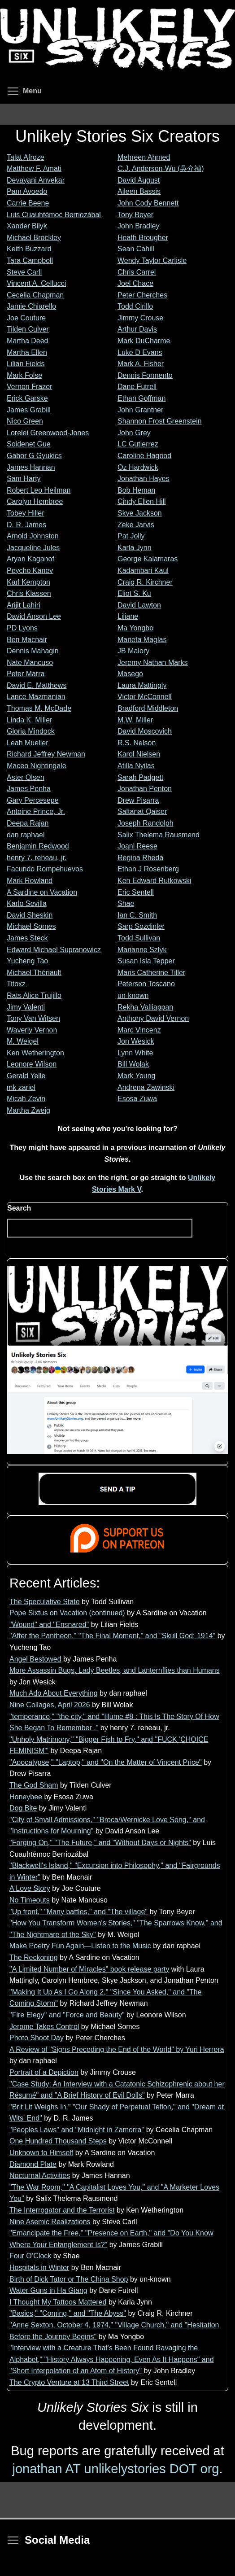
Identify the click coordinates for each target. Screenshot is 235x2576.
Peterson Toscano (146, 984)
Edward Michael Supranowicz (54, 949)
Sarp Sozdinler (141, 926)
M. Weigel (23, 1041)
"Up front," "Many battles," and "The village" (78, 1912)
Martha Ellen (27, 352)
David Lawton (139, 605)
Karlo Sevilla (27, 903)
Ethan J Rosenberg (148, 869)
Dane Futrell (137, 386)
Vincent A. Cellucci (36, 283)
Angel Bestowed (35, 1659)
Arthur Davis (137, 329)
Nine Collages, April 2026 (49, 1705)
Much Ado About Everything (53, 1693)
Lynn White (135, 1053)
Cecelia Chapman (35, 295)
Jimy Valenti (26, 1007)
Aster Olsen (25, 777)
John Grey (134, 433)
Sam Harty (24, 478)
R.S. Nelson (137, 743)
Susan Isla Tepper (146, 961)
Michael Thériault (34, 972)
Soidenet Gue (29, 444)
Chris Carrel (137, 272)
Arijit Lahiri (23, 605)
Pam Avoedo (27, 191)
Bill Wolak (133, 1064)
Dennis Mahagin (33, 651)
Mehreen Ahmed (144, 157)
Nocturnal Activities (39, 2175)
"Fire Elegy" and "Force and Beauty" (67, 2015)
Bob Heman (137, 490)
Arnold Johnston (33, 536)
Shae (126, 903)
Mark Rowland (29, 880)
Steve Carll (24, 272)
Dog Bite (23, 1808)
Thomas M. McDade (39, 708)
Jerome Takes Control (44, 2026)
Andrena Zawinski (146, 1087)
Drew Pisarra (138, 800)
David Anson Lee (34, 616)
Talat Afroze (25, 157)
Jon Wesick (136, 1041)
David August (139, 180)
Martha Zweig (28, 1110)
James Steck (27, 938)
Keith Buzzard (29, 249)
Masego (130, 674)
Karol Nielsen (139, 754)
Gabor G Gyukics (34, 455)
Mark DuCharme (144, 341)
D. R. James (26, 525)
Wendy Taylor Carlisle (152, 260)
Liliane (128, 616)
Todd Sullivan (139, 938)
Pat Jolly (131, 536)
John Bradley (138, 226)
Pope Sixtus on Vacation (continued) (67, 1613)
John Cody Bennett (148, 203)
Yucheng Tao (27, 961)
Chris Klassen (29, 593)
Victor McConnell (145, 696)
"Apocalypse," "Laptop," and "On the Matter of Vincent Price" (105, 1762)
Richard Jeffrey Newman (46, 754)
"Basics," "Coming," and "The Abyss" (67, 2313)
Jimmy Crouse (140, 318)
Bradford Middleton (148, 708)
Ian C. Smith (137, 915)
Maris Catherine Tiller (151, 972)
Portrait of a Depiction (43, 2072)
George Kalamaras (148, 559)
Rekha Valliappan (145, 1007)
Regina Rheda (140, 858)
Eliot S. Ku (134, 593)
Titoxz (16, 984)
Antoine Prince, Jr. (36, 811)
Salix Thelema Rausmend (159, 835)
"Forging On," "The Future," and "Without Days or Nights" (100, 1842)
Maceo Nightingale (36, 766)
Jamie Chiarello (31, 306)
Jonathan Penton (145, 788)
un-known (133, 995)
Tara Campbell (30, 260)
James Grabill (29, 410)
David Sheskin (29, 915)
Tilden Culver (28, 329)
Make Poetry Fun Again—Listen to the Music (80, 1946)
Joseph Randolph (146, 823)
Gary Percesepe (33, 800)
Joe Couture (26, 318)
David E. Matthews (36, 685)
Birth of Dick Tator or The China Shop (68, 2279)
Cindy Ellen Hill (142, 501)
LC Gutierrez (138, 444)
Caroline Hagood (144, 455)
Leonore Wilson (32, 1064)
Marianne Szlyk (142, 949)
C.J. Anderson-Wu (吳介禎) (161, 168)
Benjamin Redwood (38, 846)
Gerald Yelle (26, 1076)
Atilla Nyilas (136, 766)
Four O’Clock (30, 2256)
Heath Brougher (143, 237)
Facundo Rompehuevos (45, 869)
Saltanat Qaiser (142, 811)
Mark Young (137, 1076)
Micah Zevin (26, 1098)
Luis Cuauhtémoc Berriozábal (54, 215)
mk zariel (21, 1087)
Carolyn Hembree (35, 501)
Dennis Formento (145, 375)
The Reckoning (33, 1957)
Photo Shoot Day (36, 2038)
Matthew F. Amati (34, 168)
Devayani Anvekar (36, 180)
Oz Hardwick (138, 467)
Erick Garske (27, 398)
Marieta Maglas (142, 639)
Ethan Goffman (141, 398)
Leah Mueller (27, 743)
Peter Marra (25, 674)
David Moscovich (145, 731)
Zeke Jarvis (136, 525)
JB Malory (133, 651)
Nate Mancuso (30, 662)
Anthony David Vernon (153, 1018)
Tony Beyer (135, 215)
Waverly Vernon (32, 1030)
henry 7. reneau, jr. (36, 858)
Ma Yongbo (135, 628)
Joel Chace (135, 283)
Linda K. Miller (29, 720)
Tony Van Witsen (33, 1018)
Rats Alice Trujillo (34, 995)
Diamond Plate (33, 2164)
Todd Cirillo (135, 306)
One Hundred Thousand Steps (58, 2141)
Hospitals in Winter (39, 2267)
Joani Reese (137, 846)
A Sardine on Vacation (42, 892)
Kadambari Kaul (143, 570)
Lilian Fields (25, 363)
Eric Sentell (136, 892)
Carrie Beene (28, 203)
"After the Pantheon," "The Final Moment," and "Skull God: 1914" (112, 1636)
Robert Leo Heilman (38, 490)
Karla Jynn (135, 547)
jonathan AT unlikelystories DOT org (115, 2469)
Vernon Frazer (29, 386)
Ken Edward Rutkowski (154, 880)
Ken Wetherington (35, 1053)
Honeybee (25, 1797)
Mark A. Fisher (141, 363)
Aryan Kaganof (30, 559)
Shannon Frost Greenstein (160, 421)
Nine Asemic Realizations (50, 2222)
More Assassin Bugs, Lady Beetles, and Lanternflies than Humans (114, 1670)
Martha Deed (27, 341)
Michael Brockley (34, 237)
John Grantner (140, 410)
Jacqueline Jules (33, 547)
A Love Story (29, 1888)
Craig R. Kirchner (145, 582)
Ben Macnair (27, 639)
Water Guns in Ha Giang (48, 2290)
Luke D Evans (140, 352)
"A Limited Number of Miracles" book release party (89, 1969)
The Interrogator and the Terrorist (62, 2210)
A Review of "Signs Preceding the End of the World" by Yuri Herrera (116, 2049)
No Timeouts (29, 1900)
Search (19, 1208)
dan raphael (26, 835)
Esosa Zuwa (137, 1098)
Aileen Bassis (139, 191)
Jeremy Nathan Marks (153, 662)
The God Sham (33, 1785)
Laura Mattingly (142, 685)
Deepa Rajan (27, 823)
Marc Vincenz (139, 1030)
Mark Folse (24, 375)
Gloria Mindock (31, 731)
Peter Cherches (142, 295)
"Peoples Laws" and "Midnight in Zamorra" (76, 2130)
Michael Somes (31, 926)
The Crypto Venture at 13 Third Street (69, 2382)
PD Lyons (22, 628)
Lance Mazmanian (36, 696)
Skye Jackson (140, 513)
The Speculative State (44, 1601)
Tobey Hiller (25, 513)
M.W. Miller (135, 720)
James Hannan (31, 467)
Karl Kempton (28, 582)
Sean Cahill (136, 249)
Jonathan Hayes (144, 478)
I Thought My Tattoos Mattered (57, 2302)
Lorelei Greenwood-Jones (48, 433)
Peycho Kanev (30, 570)
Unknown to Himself (41, 2152)
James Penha (29, 788)
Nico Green (25, 421)
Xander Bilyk (27, 226)
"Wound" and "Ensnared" (49, 1624)
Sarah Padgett (140, 777)
